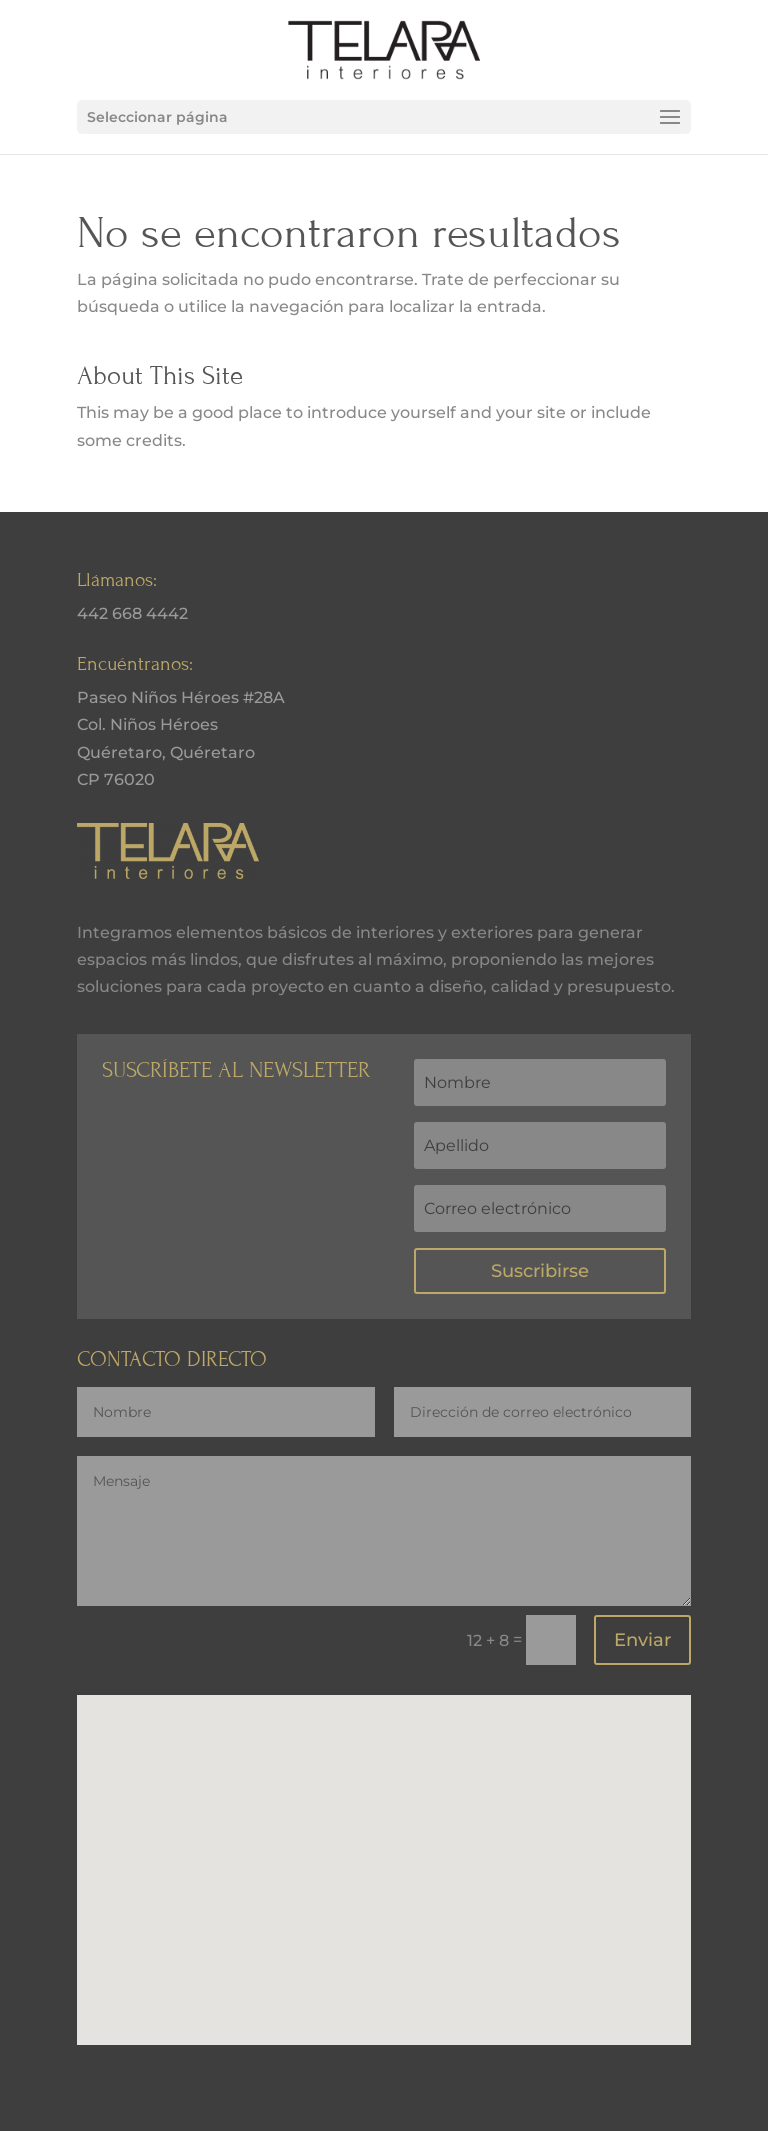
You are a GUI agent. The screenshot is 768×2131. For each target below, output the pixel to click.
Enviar (642, 1640)
